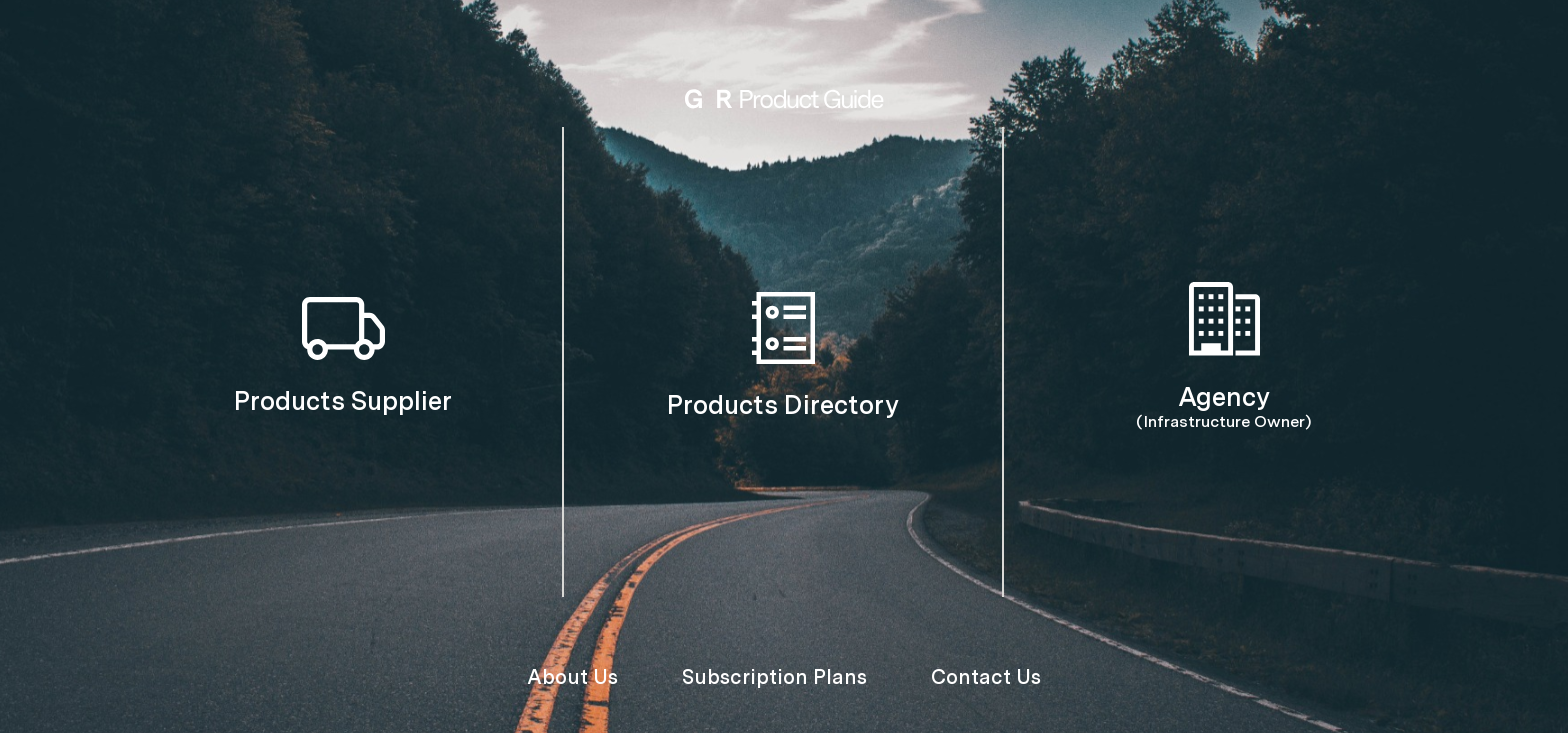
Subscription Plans (774, 677)
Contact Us (986, 677)
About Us (572, 677)
